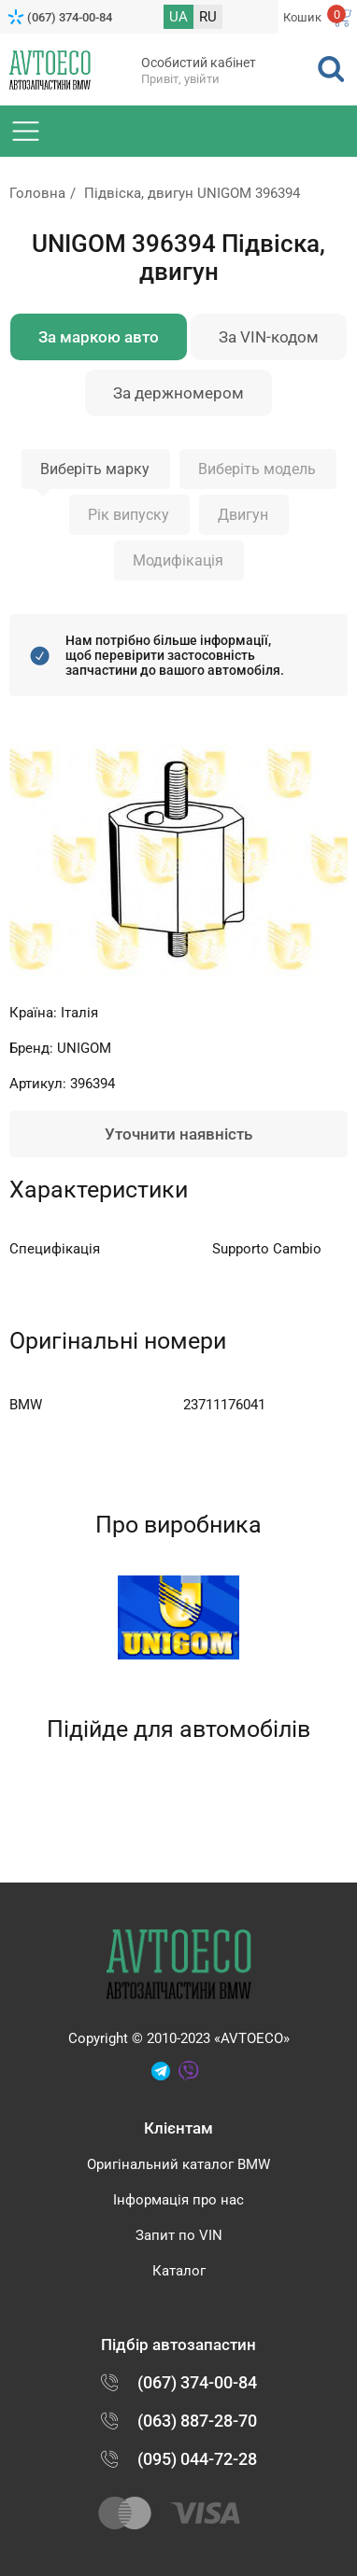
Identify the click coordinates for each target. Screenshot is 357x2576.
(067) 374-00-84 (69, 17)
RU (208, 16)
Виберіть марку (95, 469)
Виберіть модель (257, 469)
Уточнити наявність (178, 1134)
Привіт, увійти (180, 79)
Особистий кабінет (198, 62)
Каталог (179, 2270)
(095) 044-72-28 (197, 2459)
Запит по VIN (179, 2235)
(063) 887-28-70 (197, 2420)
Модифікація (178, 560)
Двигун (243, 515)
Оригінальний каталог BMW (178, 2164)
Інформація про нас (178, 2199)
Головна (37, 193)
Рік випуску (128, 515)
